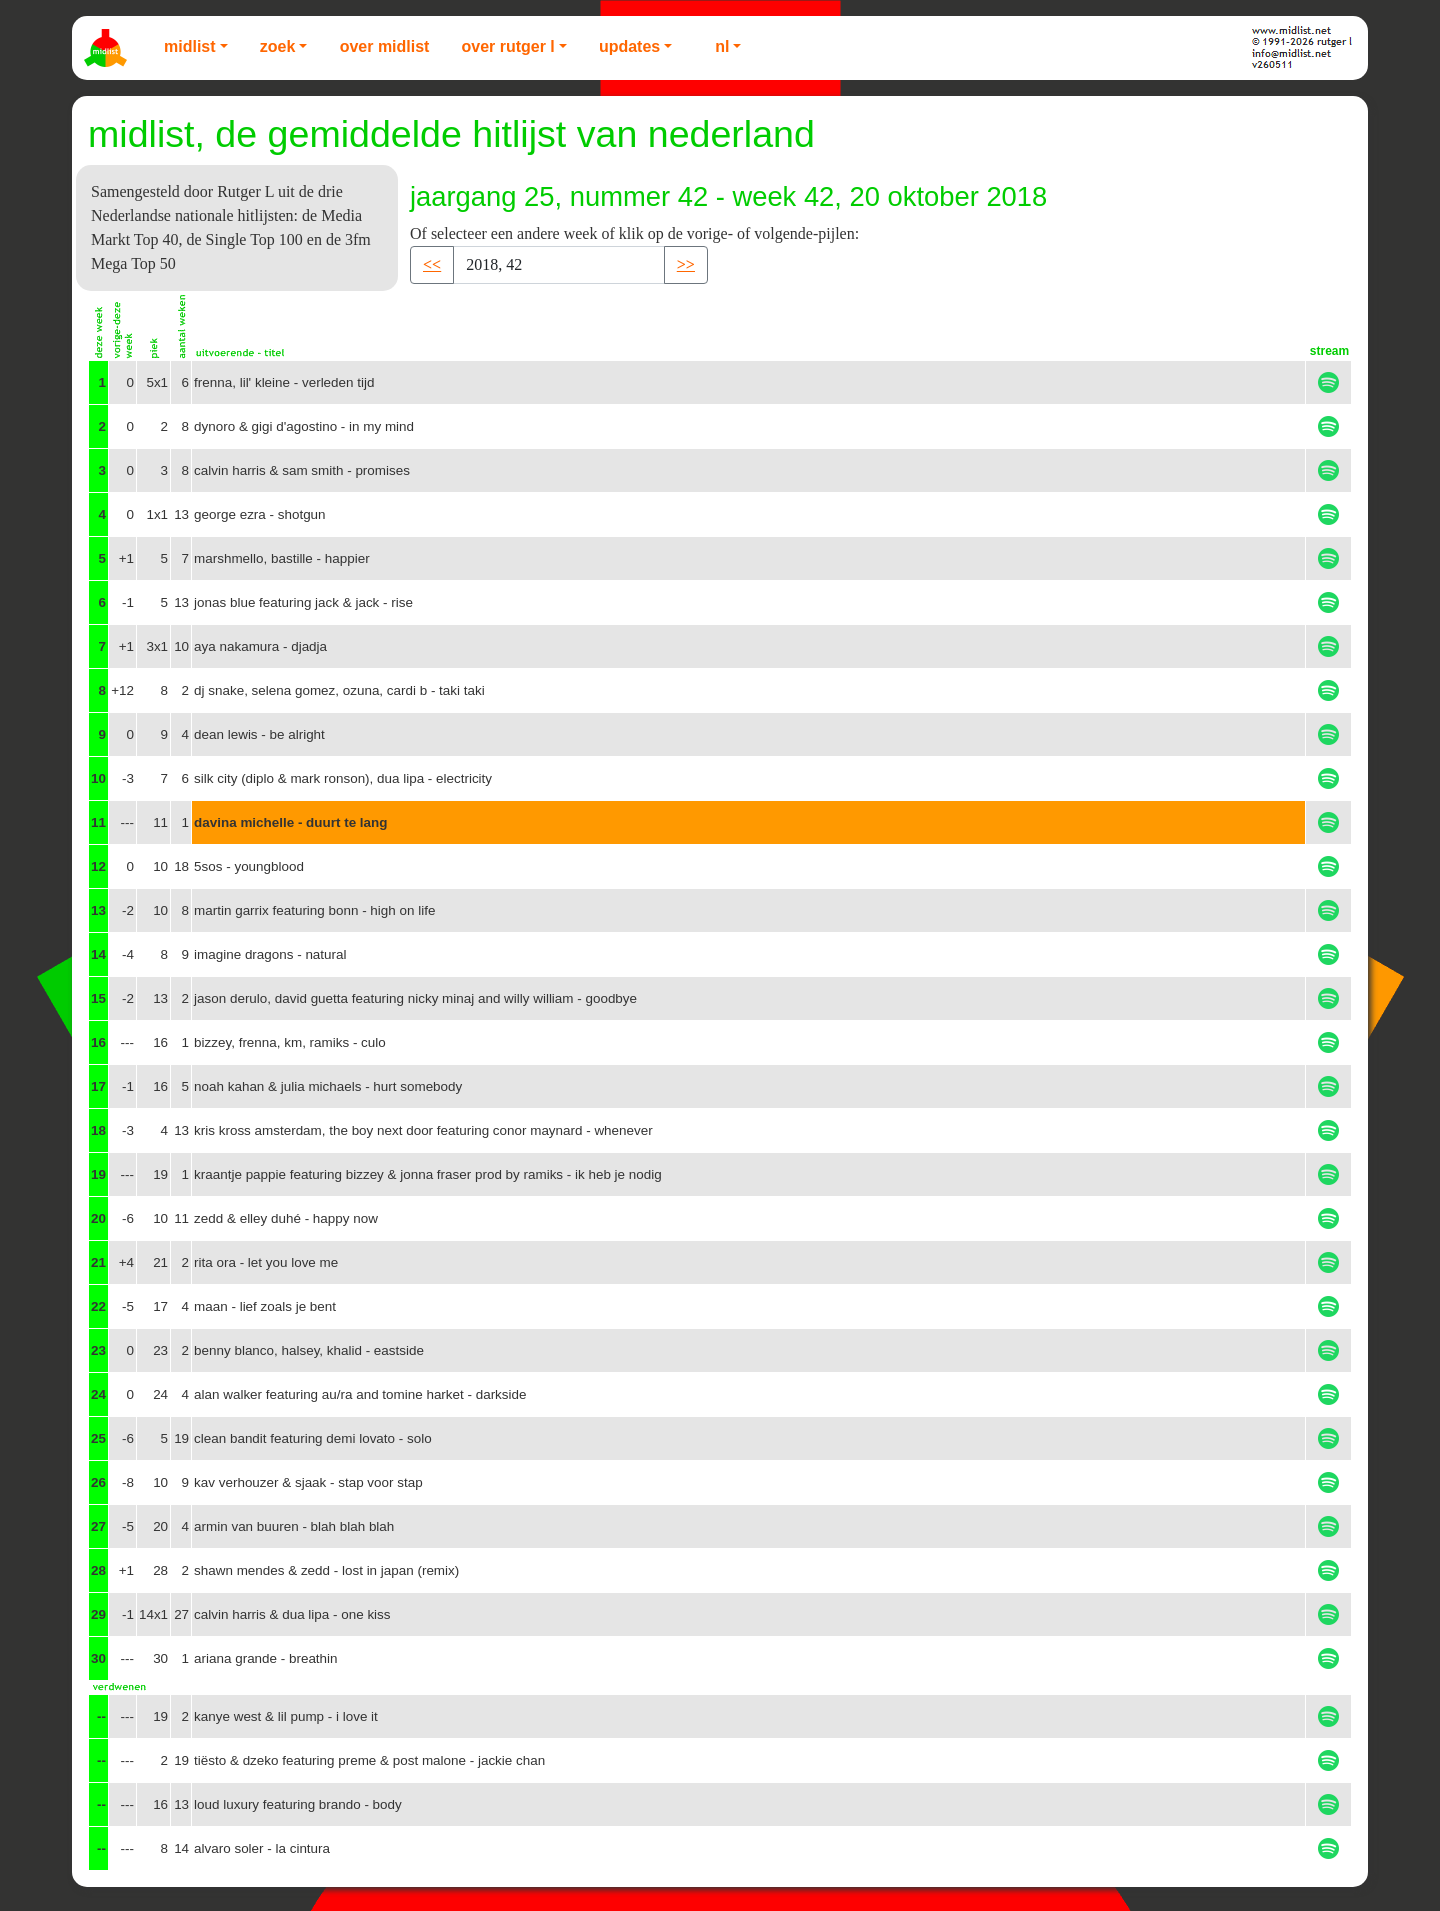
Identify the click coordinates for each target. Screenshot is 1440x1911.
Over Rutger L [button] (507, 46)
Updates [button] (629, 46)
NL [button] (722, 46)
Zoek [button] (278, 46)
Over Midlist (385, 46)
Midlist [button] (190, 46)
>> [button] (686, 264)
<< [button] (432, 264)
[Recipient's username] (559, 265)
